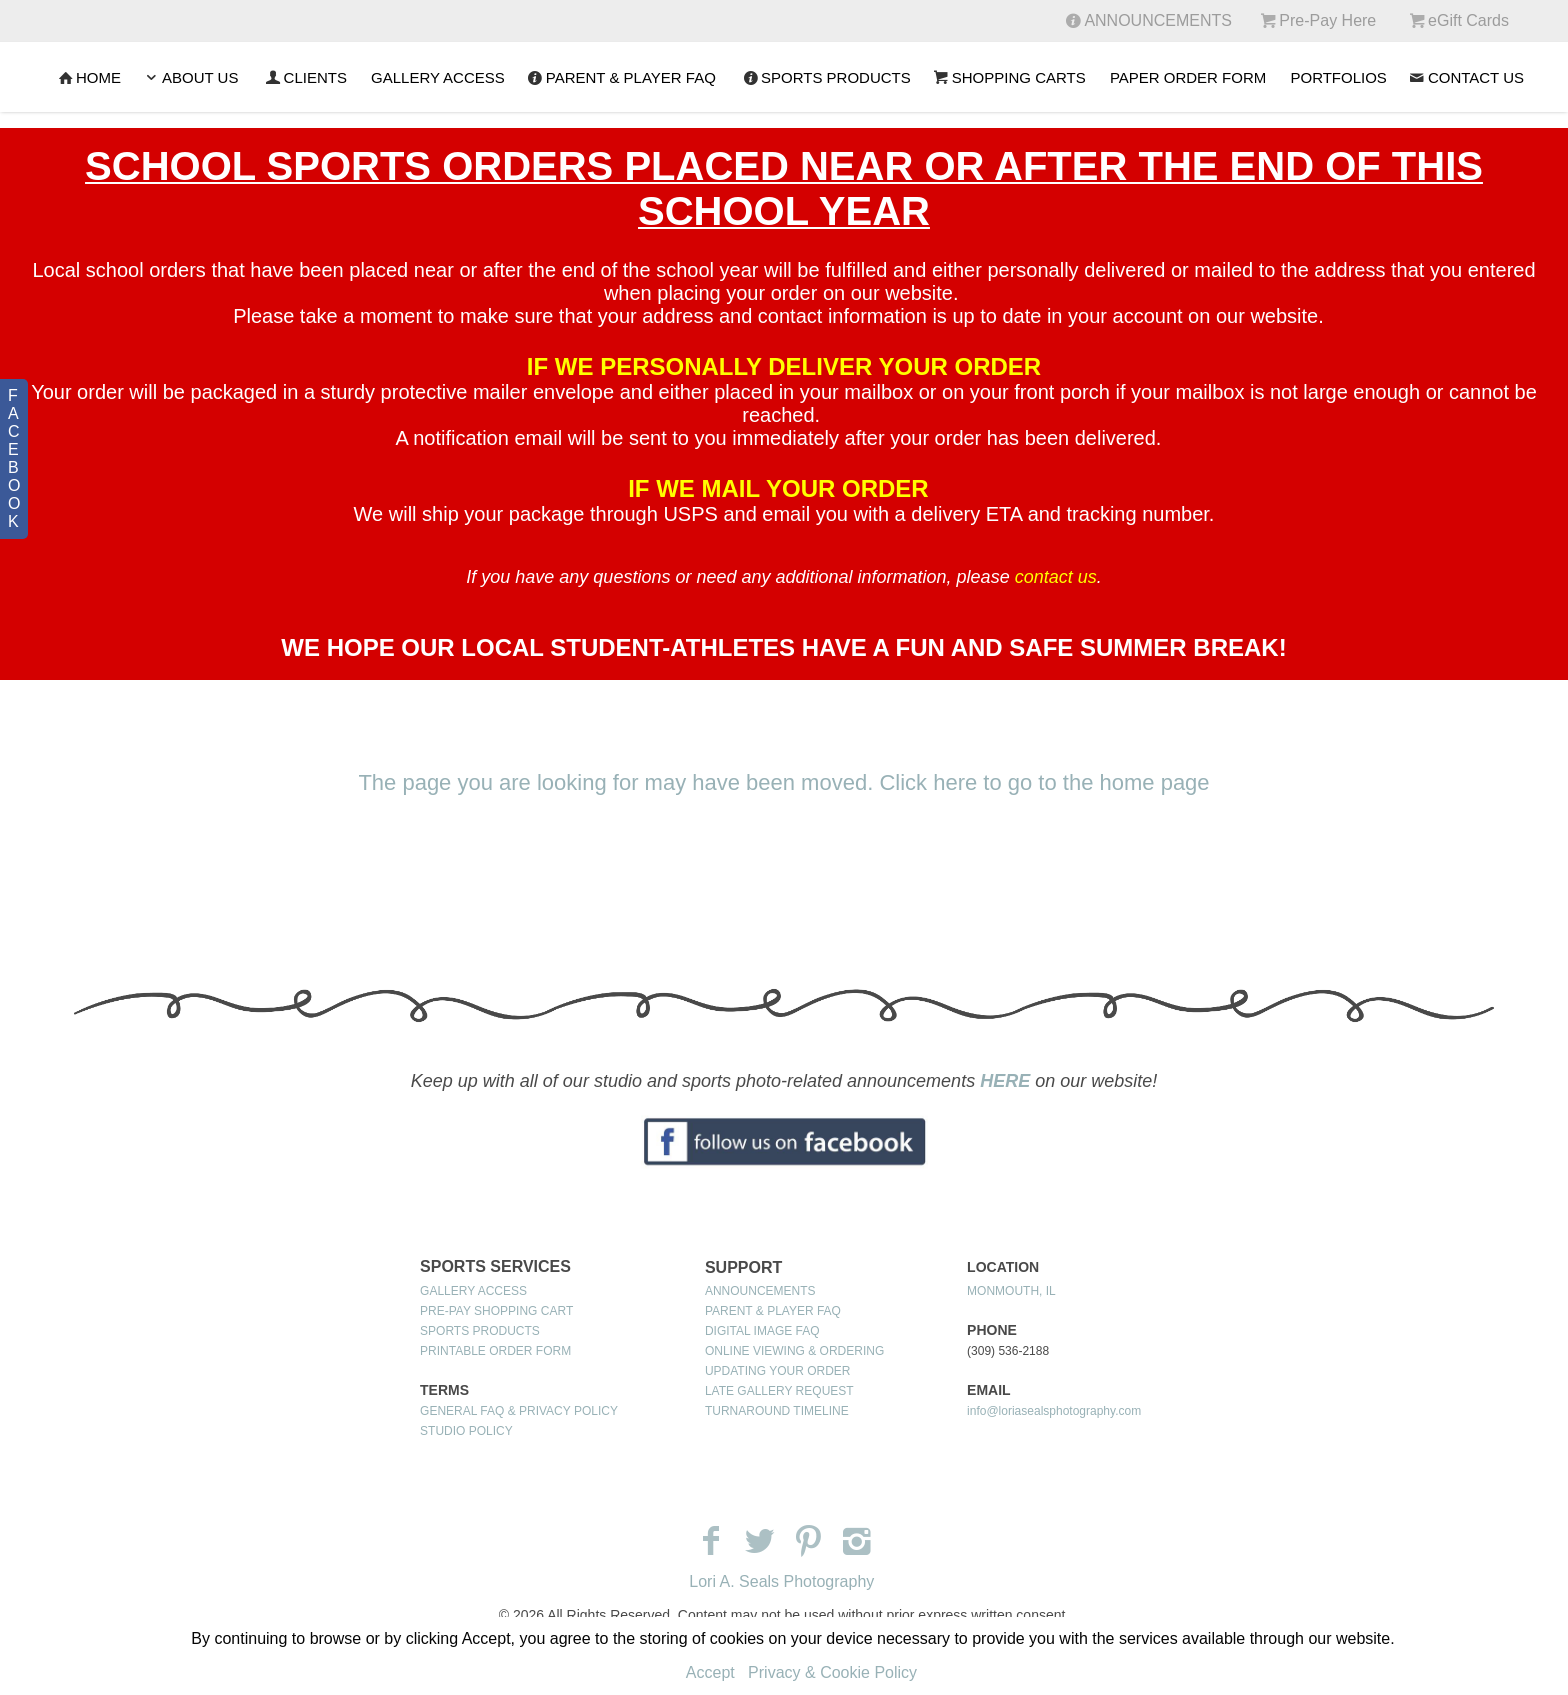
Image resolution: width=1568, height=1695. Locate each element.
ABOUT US (189, 77)
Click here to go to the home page (1044, 782)
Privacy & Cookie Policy (832, 1672)
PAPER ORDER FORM (1188, 77)
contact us (1056, 577)
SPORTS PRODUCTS (825, 77)
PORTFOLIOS (1338, 77)
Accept (710, 1672)
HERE (1005, 1081)
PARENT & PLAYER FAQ (620, 77)
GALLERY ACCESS (438, 77)
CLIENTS (305, 77)
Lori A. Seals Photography (781, 1581)
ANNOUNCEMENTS (760, 1291)
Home (88, 77)
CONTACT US (1465, 77)
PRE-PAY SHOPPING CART (496, 1311)
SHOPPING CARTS (1008, 77)
